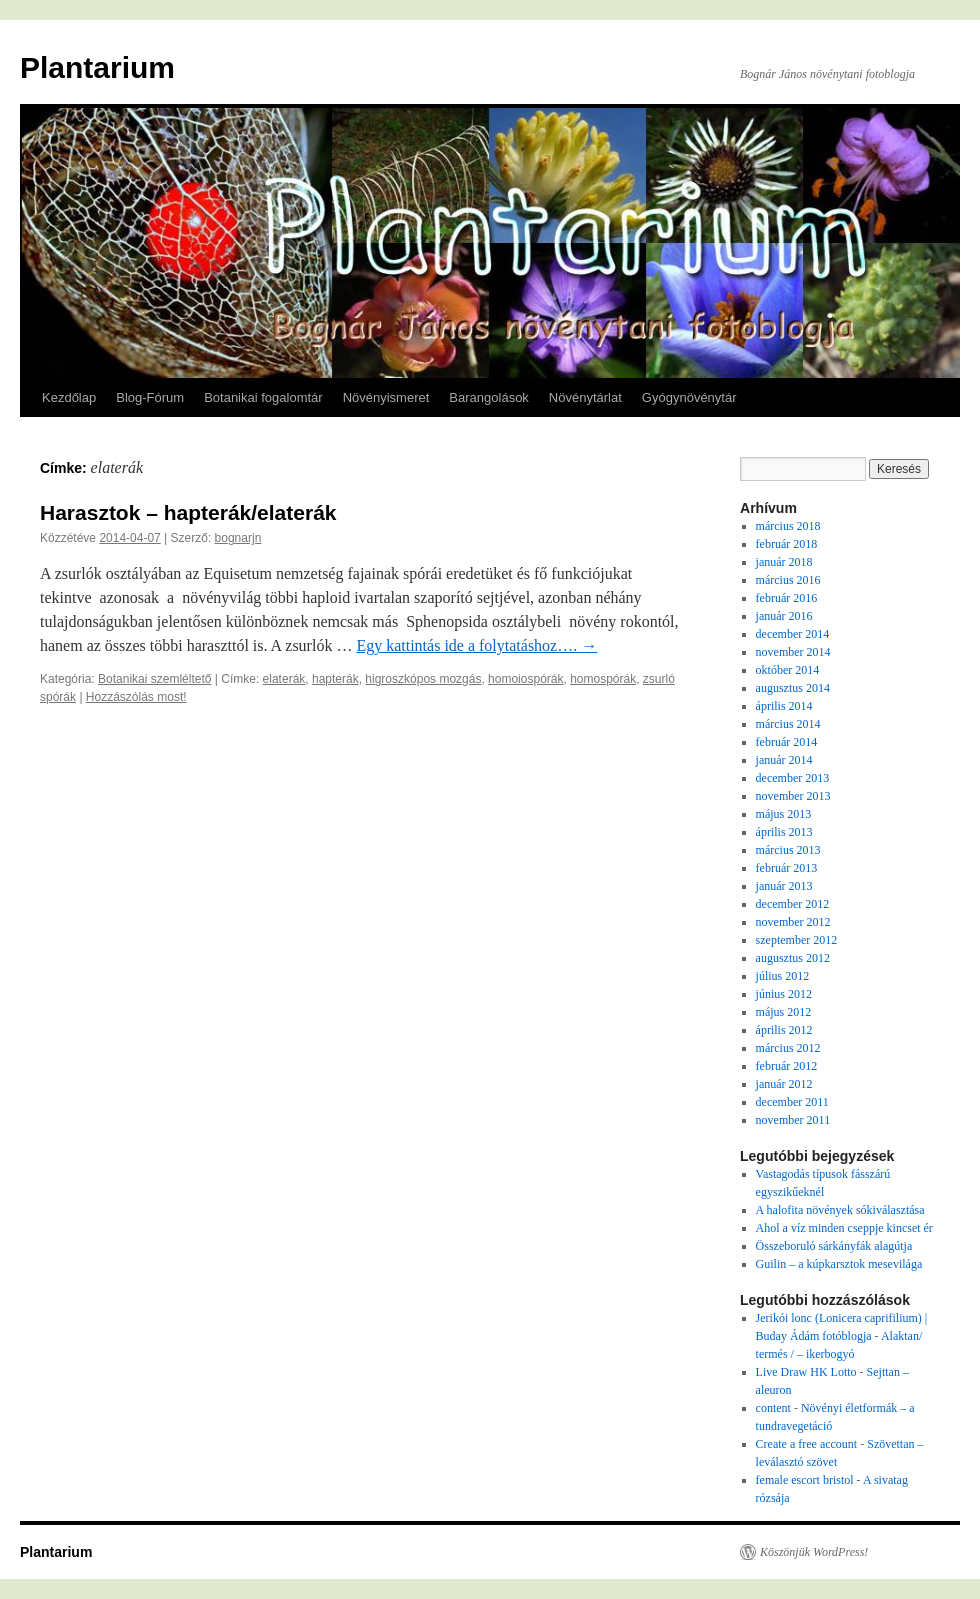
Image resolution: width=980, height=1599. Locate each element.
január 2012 (784, 1084)
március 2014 (788, 724)
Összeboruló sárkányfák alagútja (834, 1246)
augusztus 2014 (793, 688)
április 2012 (784, 1030)
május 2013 (784, 814)
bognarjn (238, 538)
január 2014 (784, 760)
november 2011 (793, 1120)
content (773, 1408)
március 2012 (788, 1048)
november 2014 (793, 652)
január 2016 (784, 616)
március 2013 (788, 850)
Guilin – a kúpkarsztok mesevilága (839, 1264)
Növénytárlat (585, 397)
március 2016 (788, 580)
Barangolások (489, 397)
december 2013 (793, 778)
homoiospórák (525, 679)
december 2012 (793, 904)
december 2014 (793, 634)
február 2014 (787, 742)
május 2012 (784, 1012)
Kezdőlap (69, 397)
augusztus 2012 (793, 958)
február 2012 (787, 1066)
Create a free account (807, 1444)
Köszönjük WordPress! (814, 1552)
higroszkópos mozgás (423, 679)
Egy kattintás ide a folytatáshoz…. (476, 645)
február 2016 (787, 598)
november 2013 (793, 796)
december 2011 (792, 1102)
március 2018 (788, 526)
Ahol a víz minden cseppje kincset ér (844, 1228)
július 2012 (783, 976)
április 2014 (784, 706)
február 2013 (787, 868)
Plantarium (97, 67)
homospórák (603, 679)
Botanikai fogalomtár (263, 397)
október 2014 (788, 670)
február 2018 (787, 544)
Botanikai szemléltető (154, 679)
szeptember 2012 (797, 940)
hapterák (335, 679)
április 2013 (784, 832)
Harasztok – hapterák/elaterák (188, 512)
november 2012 (793, 922)
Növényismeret (386, 397)
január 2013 (784, 886)
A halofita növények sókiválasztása (840, 1210)
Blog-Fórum (150, 397)
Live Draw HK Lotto (806, 1372)
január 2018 (784, 562)
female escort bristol (805, 1480)
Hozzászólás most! (136, 697)
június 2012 (784, 994)
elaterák (284, 679)
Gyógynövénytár (689, 397)
